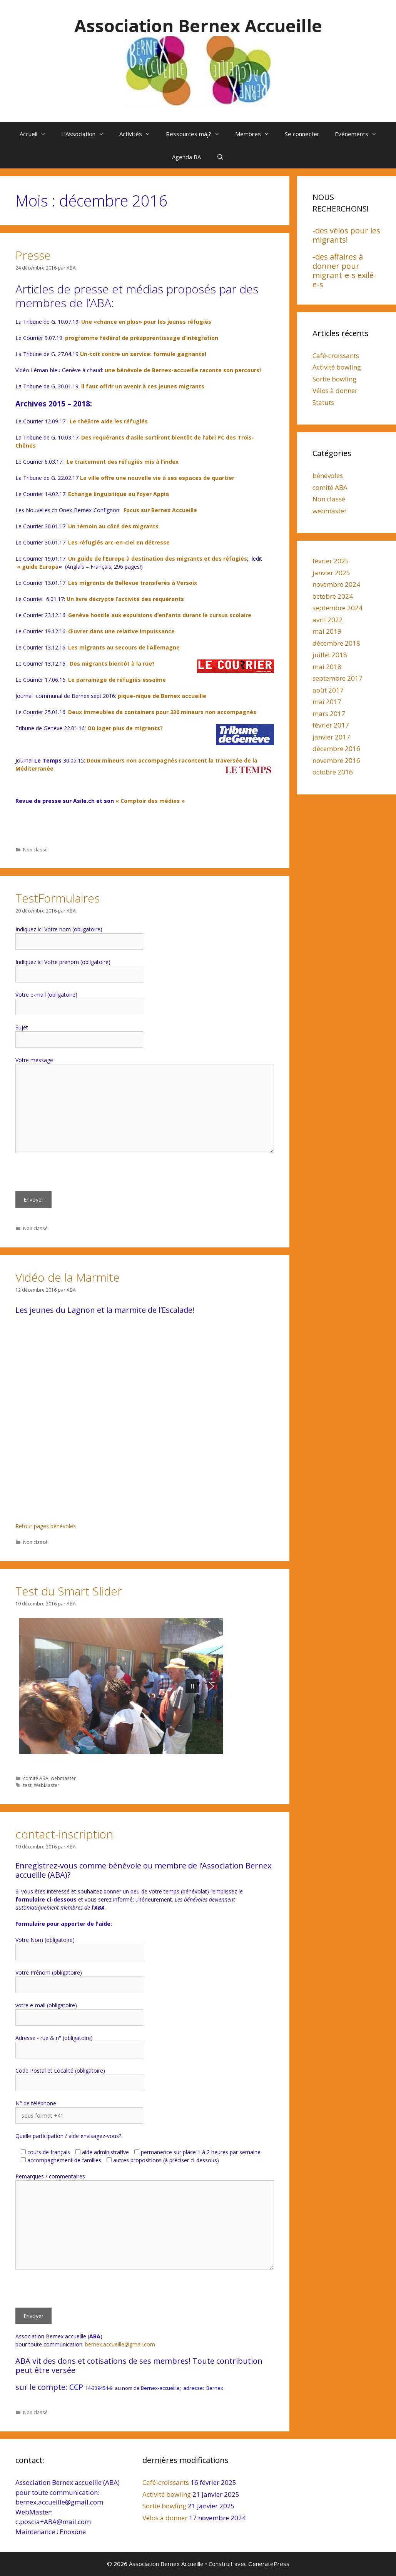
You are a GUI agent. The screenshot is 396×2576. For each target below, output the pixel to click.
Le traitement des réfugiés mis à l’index (123, 461)
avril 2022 (327, 619)
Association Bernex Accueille (198, 25)
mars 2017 (328, 713)
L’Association (86, 133)
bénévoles (327, 475)
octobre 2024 (332, 596)
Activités (138, 133)
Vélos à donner (335, 390)
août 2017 (328, 690)
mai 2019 (326, 631)
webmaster (63, 1778)
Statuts (323, 402)
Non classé (35, 849)
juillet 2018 (329, 654)
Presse (33, 255)
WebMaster (46, 1785)
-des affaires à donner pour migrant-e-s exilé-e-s (344, 270)
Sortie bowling (334, 379)
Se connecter (302, 134)
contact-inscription (64, 1834)
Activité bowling (336, 367)
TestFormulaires (57, 898)
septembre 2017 (337, 678)
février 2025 (330, 560)
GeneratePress (268, 2564)
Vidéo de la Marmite (67, 1277)
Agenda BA (186, 157)
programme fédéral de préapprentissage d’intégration (141, 337)
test (27, 1785)
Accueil (36, 133)
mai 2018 (326, 666)
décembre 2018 (336, 643)
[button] (31, 1686)
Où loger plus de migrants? (125, 728)
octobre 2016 (332, 772)
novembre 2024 (336, 584)
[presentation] (73, 1176)
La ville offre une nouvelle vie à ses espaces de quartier (157, 477)
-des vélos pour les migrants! (346, 235)
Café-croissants (335, 355)
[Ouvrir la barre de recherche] (220, 156)
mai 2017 (326, 701)
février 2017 (330, 725)
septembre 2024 (337, 607)
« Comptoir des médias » (150, 800)
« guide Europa (37, 566)
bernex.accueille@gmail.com (120, 2344)
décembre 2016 (336, 748)
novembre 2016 (336, 760)
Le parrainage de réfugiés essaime (117, 679)
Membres (256, 133)
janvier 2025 (331, 572)
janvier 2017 (331, 737)
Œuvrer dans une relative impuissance (121, 631)
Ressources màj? (196, 133)
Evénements (359, 133)
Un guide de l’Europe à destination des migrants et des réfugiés (157, 558)
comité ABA (35, 1778)
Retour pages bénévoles (45, 1526)
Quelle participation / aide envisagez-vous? (68, 2136)
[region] (144, 1686)
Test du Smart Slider (68, 1591)
